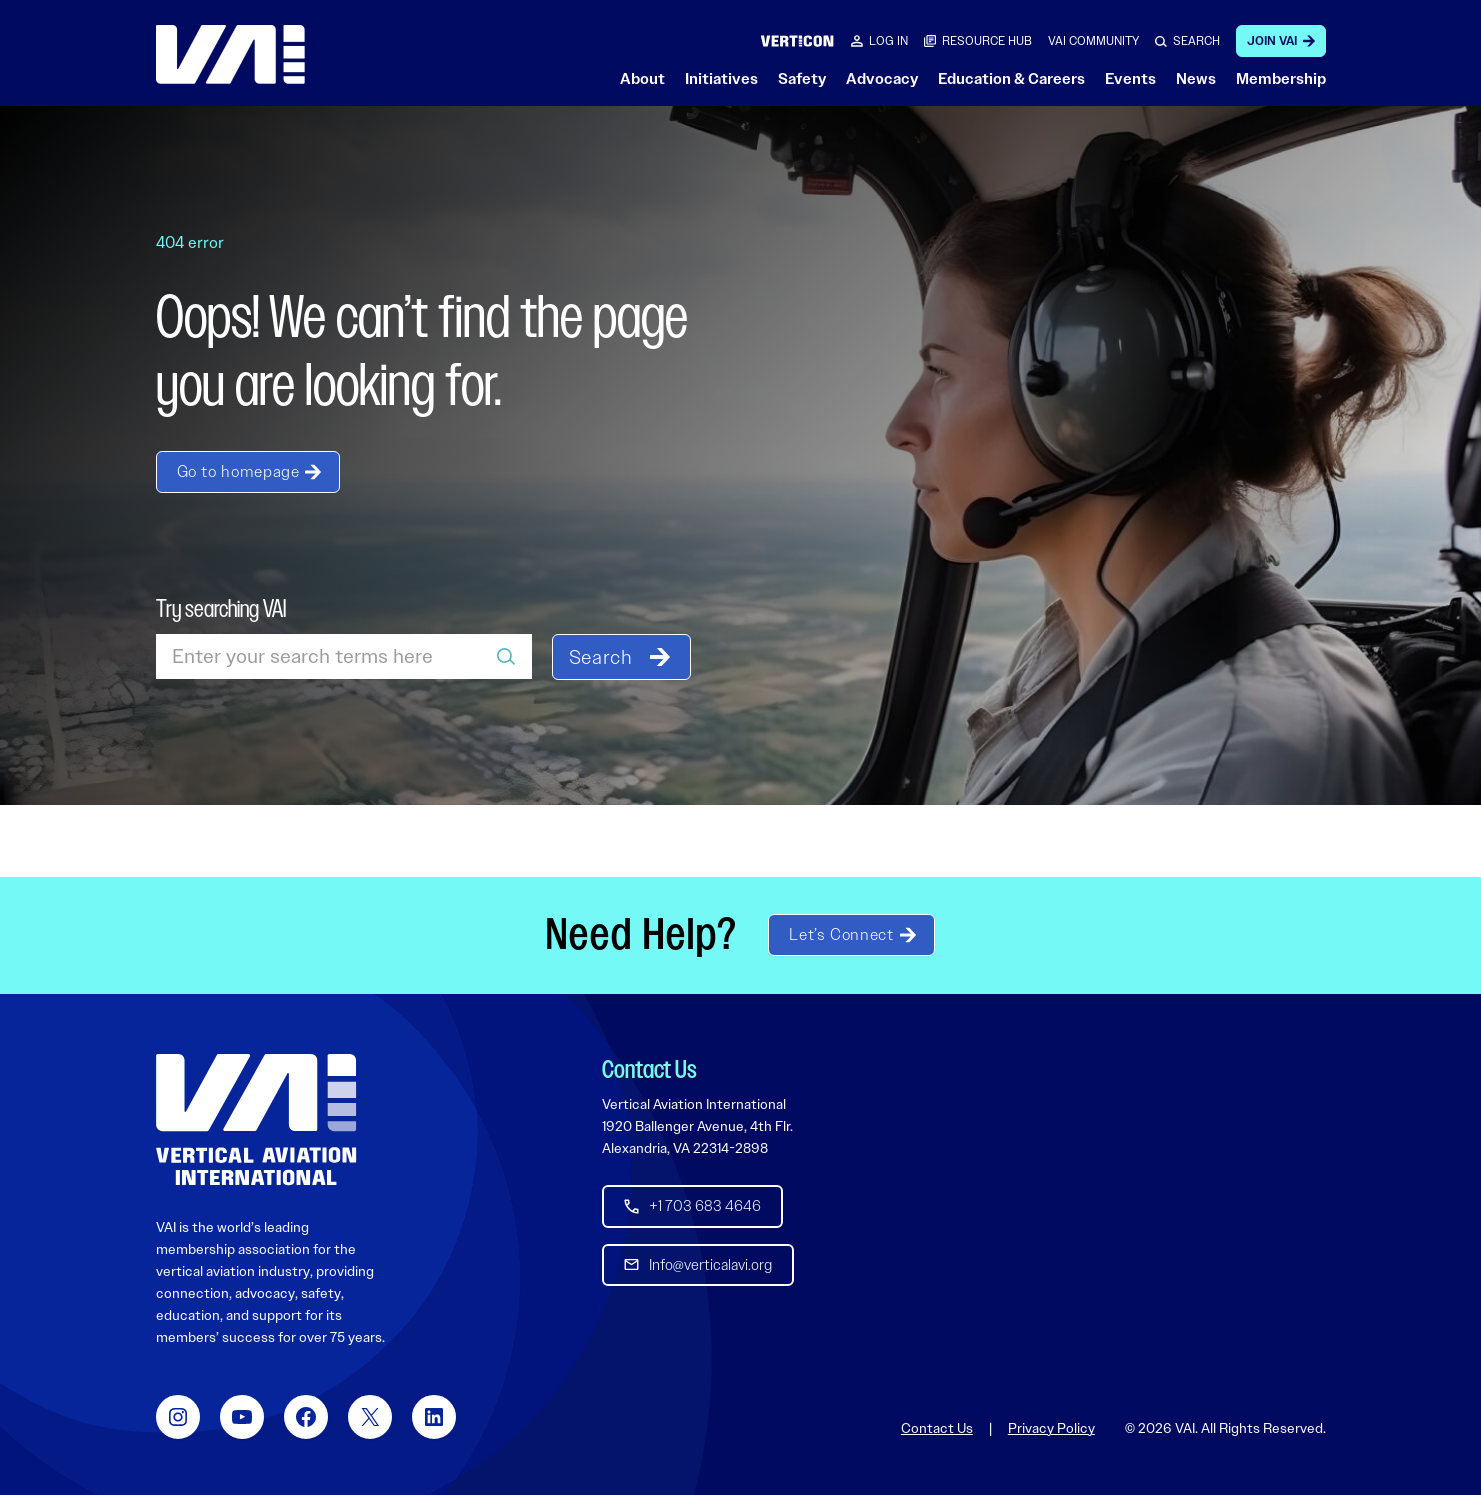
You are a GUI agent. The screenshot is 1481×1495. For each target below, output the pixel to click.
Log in (888, 41)
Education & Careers (1011, 79)
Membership (1281, 79)
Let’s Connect (841, 934)
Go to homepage (238, 471)
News (1196, 79)
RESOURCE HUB (987, 41)
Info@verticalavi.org (710, 1264)
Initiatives (721, 79)
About (642, 79)
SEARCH (1196, 41)
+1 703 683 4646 (705, 1206)
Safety (802, 79)
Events (1130, 79)
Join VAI (1272, 41)
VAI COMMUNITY (1093, 41)
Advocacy (882, 79)
